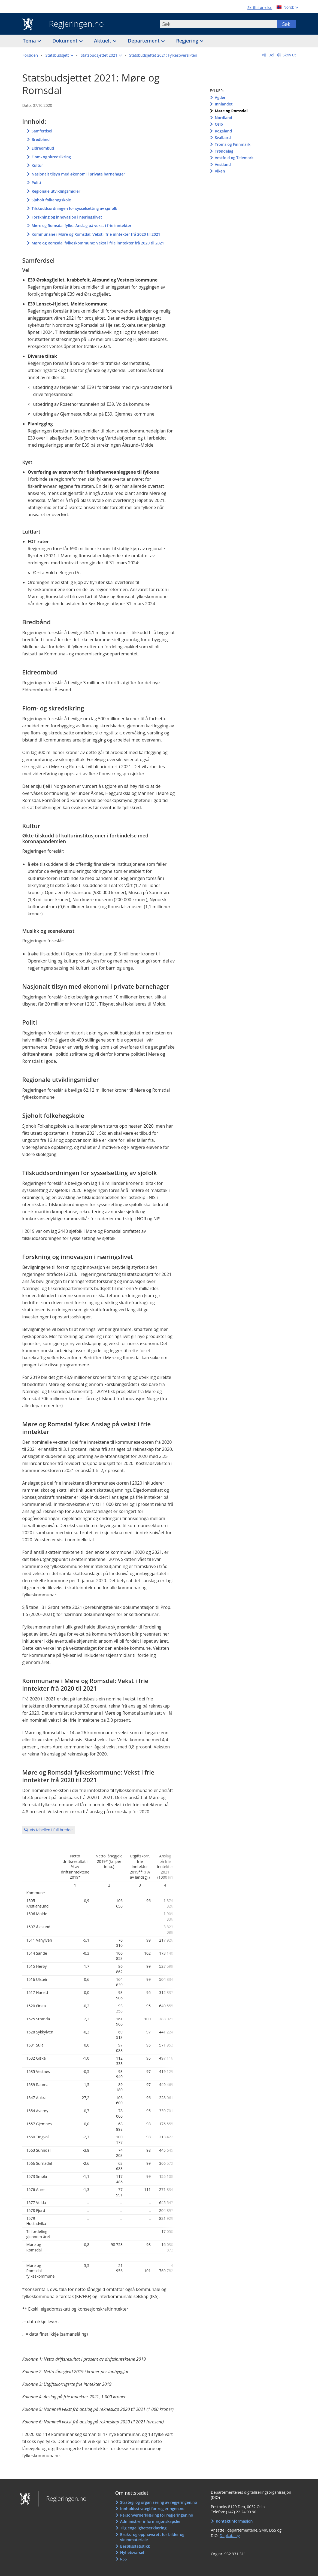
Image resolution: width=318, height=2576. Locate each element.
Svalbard (223, 137)
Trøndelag (224, 151)
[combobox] (218, 24)
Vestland (223, 164)
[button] (59, 55)
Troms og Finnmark (232, 144)
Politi (36, 182)
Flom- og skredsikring (51, 156)
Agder (220, 97)
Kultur (37, 165)
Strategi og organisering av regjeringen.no (158, 2502)
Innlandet (223, 104)
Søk (286, 24)
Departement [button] (144, 40)
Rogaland (223, 131)
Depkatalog (230, 2535)
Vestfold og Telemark (234, 157)
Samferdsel (42, 131)
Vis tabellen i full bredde (51, 1829)
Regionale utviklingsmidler (56, 191)
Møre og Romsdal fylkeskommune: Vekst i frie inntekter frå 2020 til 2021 (98, 243)
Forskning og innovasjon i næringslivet (67, 217)
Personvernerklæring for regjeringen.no (156, 2515)
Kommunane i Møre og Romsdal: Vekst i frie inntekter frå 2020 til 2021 (96, 234)
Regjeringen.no (72, 24)
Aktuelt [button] (103, 40)
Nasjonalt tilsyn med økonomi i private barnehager (78, 174)
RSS (123, 2559)
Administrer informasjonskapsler (150, 2521)
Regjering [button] (187, 40)
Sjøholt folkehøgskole (51, 199)
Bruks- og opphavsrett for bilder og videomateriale (152, 2537)
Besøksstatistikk (135, 2546)
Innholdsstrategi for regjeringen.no (152, 2508)
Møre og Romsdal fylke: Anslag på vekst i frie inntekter (82, 225)
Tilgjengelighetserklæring (143, 2527)
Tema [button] (30, 40)
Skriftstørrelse (259, 7)
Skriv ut (289, 54)
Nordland (223, 117)
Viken (220, 171)
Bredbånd (41, 139)
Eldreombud (43, 148)
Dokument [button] (65, 40)
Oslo (219, 124)
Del (270, 54)
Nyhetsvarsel (132, 2552)
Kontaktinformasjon (234, 2521)
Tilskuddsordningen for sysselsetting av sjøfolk (74, 208)
